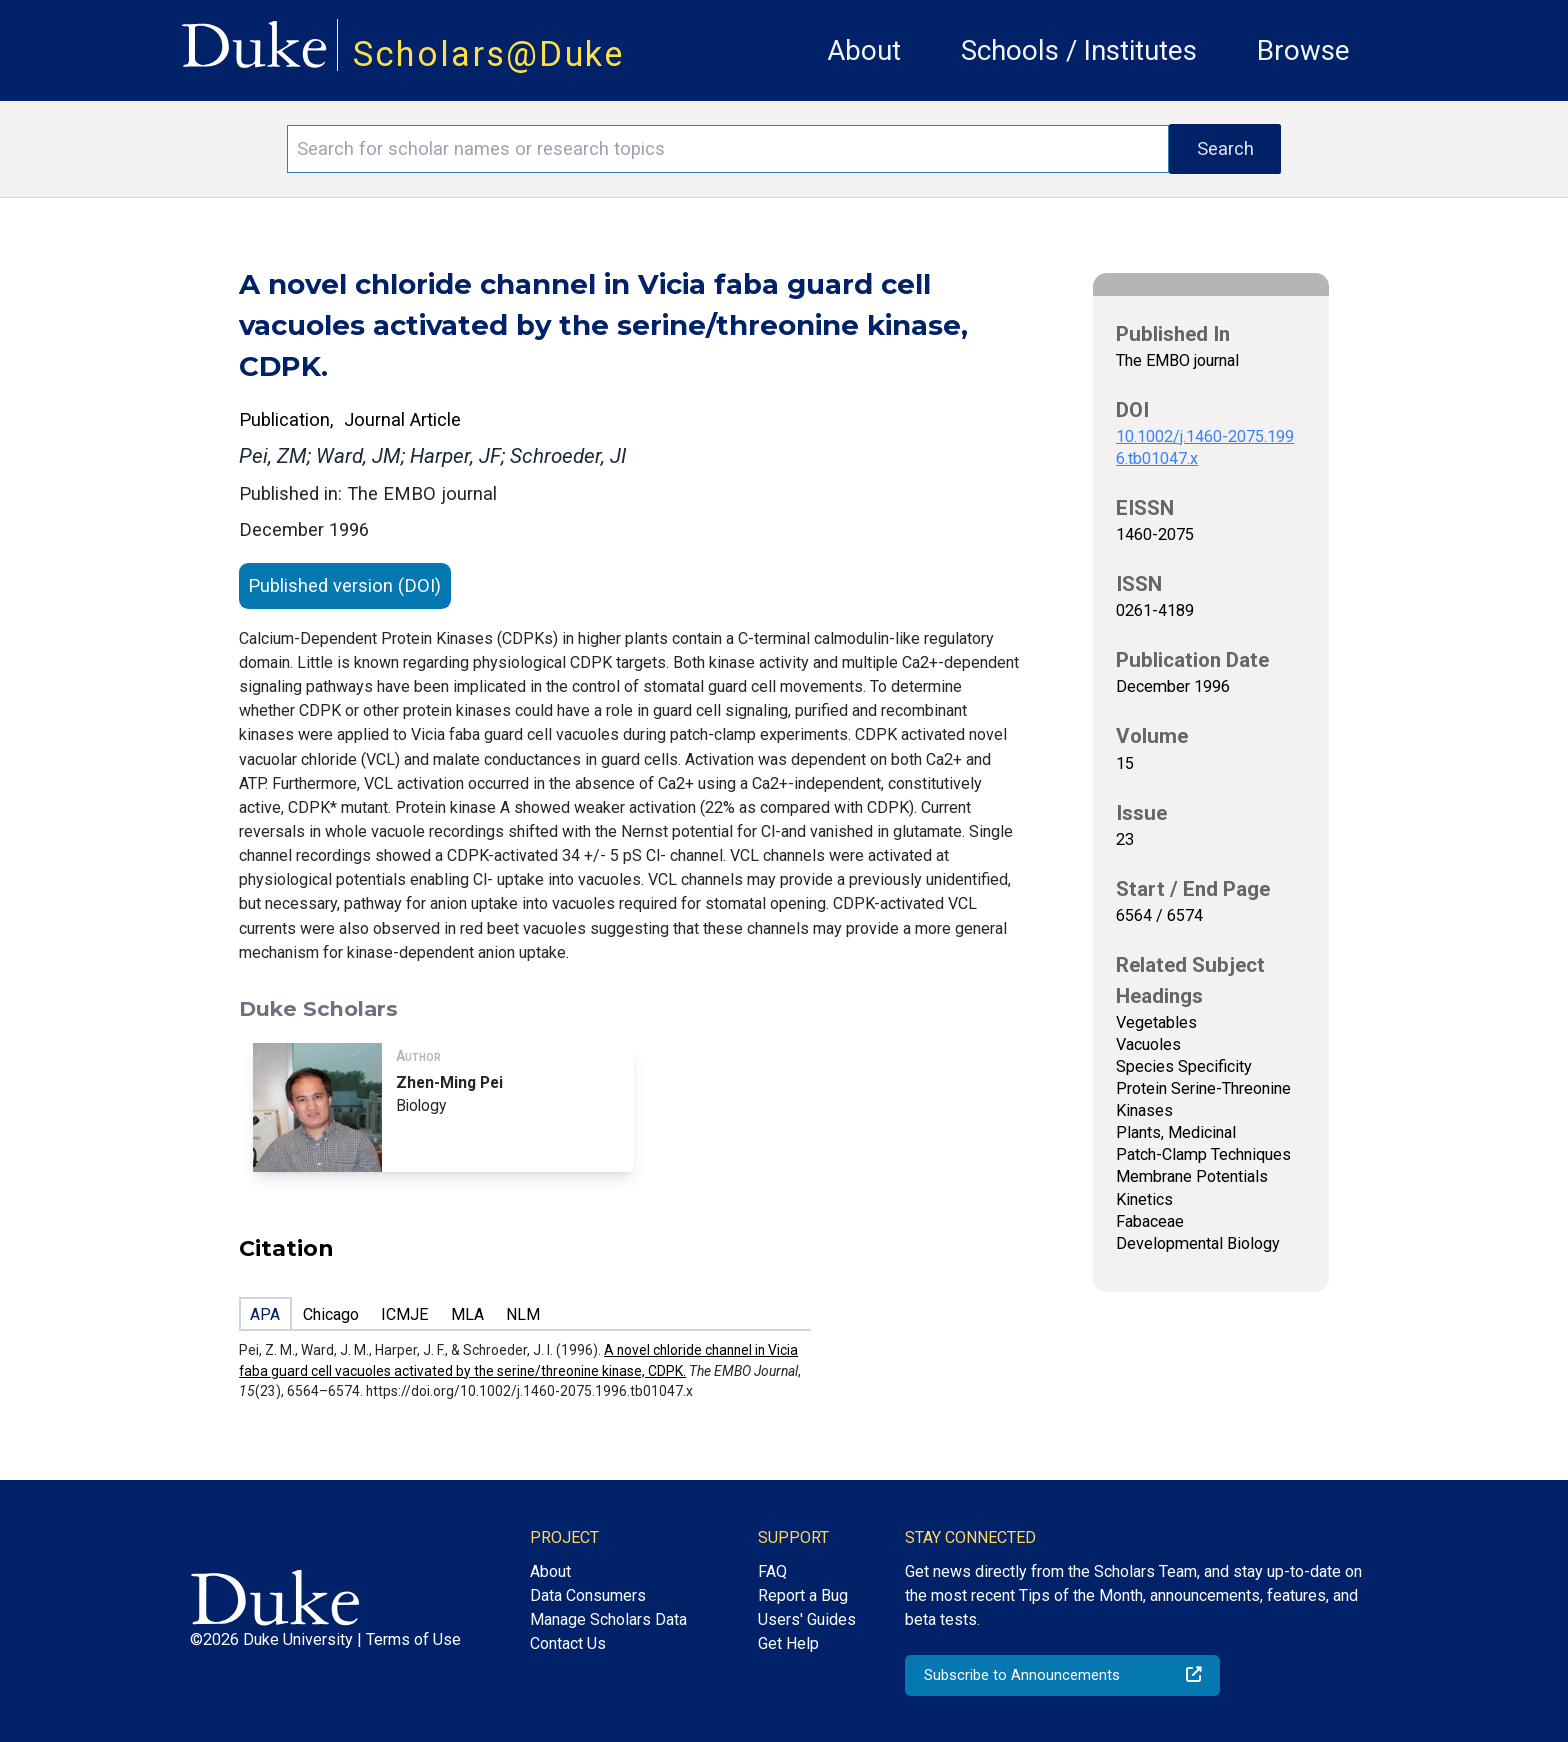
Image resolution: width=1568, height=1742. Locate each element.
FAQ (772, 1571)
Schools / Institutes (1079, 50)
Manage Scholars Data (608, 1619)
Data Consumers (588, 1595)
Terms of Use (413, 1639)
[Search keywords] (728, 149)
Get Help (788, 1643)
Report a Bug (803, 1595)
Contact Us (568, 1643)
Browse (1303, 50)
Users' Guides (807, 1619)
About (864, 50)
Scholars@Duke (489, 54)
